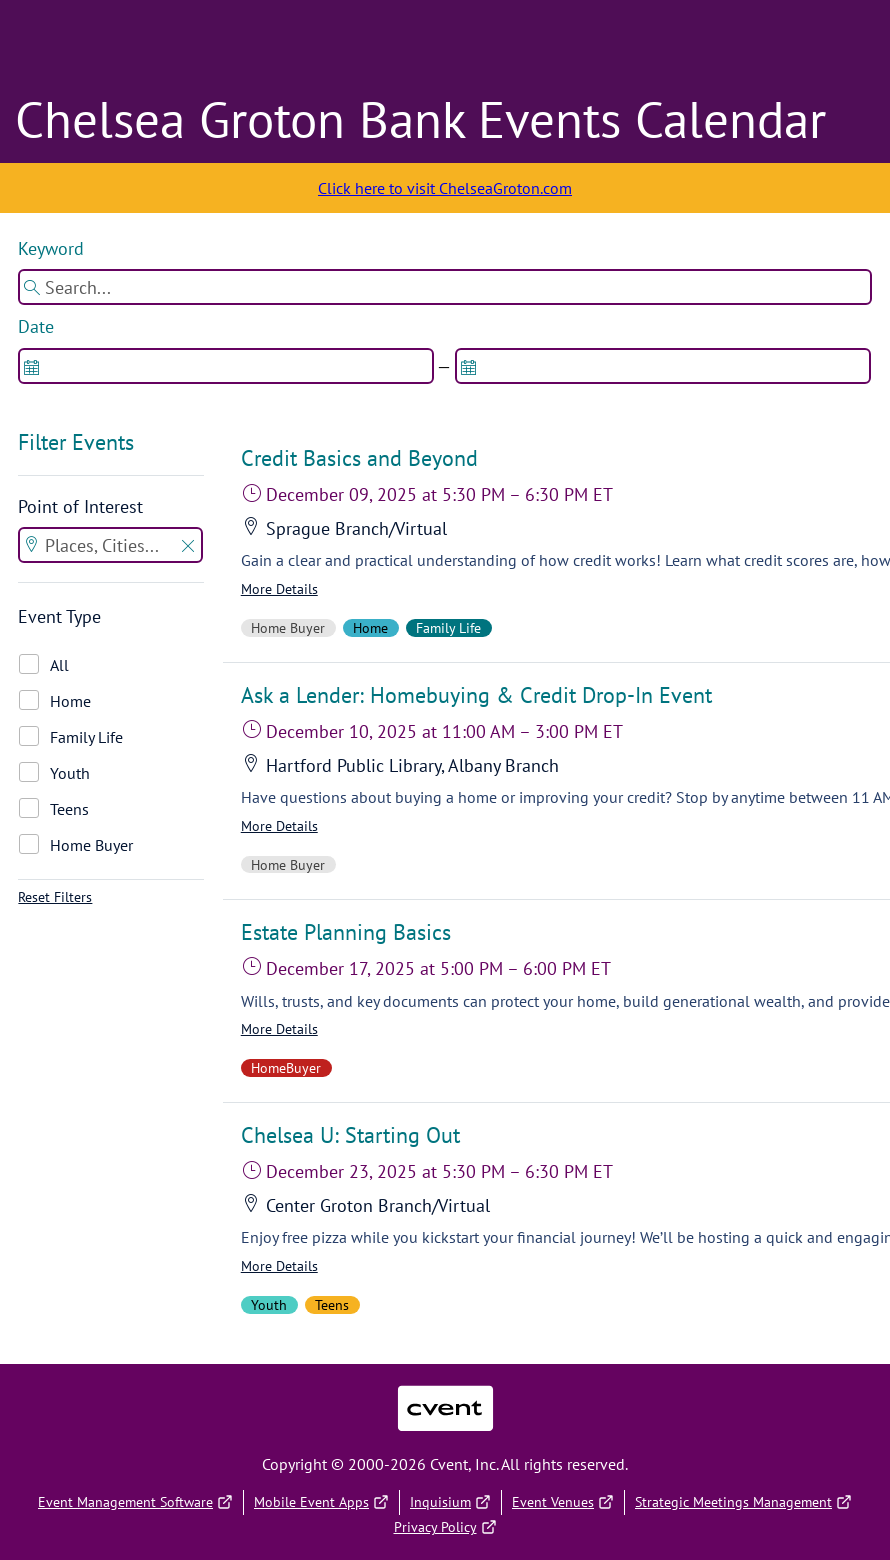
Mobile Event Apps (321, 1502)
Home (70, 701)
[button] (188, 547)
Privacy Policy (445, 1527)
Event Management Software (135, 1502)
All (59, 665)
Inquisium (450, 1502)
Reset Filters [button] (55, 897)
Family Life (86, 737)
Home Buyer (91, 845)
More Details (279, 589)
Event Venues (563, 1502)
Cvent (445, 1395)
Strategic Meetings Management (743, 1502)
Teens (69, 809)
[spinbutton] (226, 366)
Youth (70, 773)
